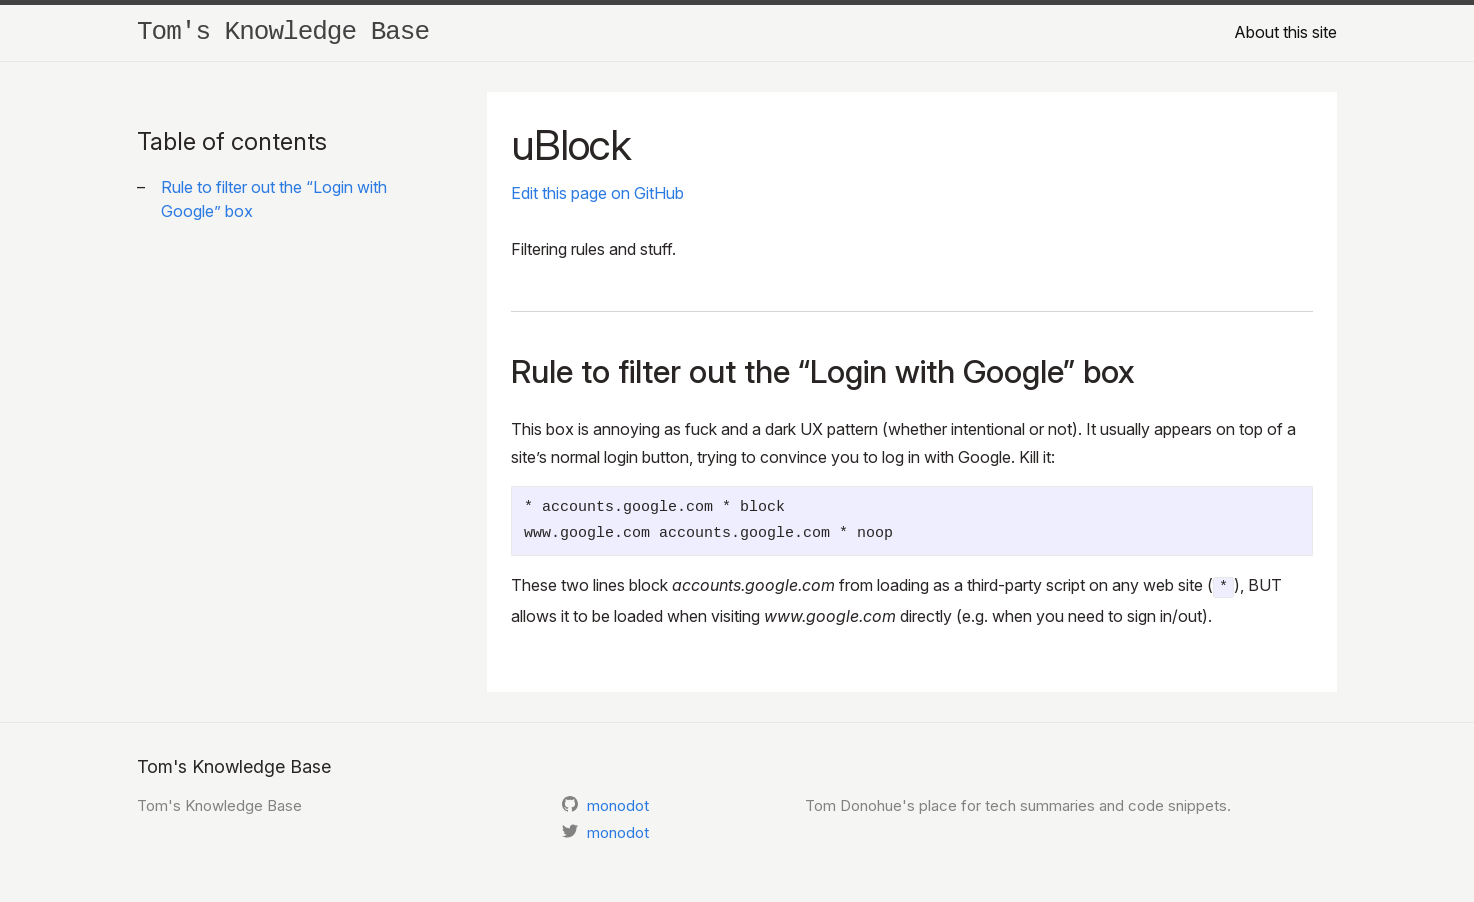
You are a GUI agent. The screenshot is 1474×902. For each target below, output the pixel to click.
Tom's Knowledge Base (283, 32)
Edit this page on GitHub (597, 193)
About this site (1285, 32)
